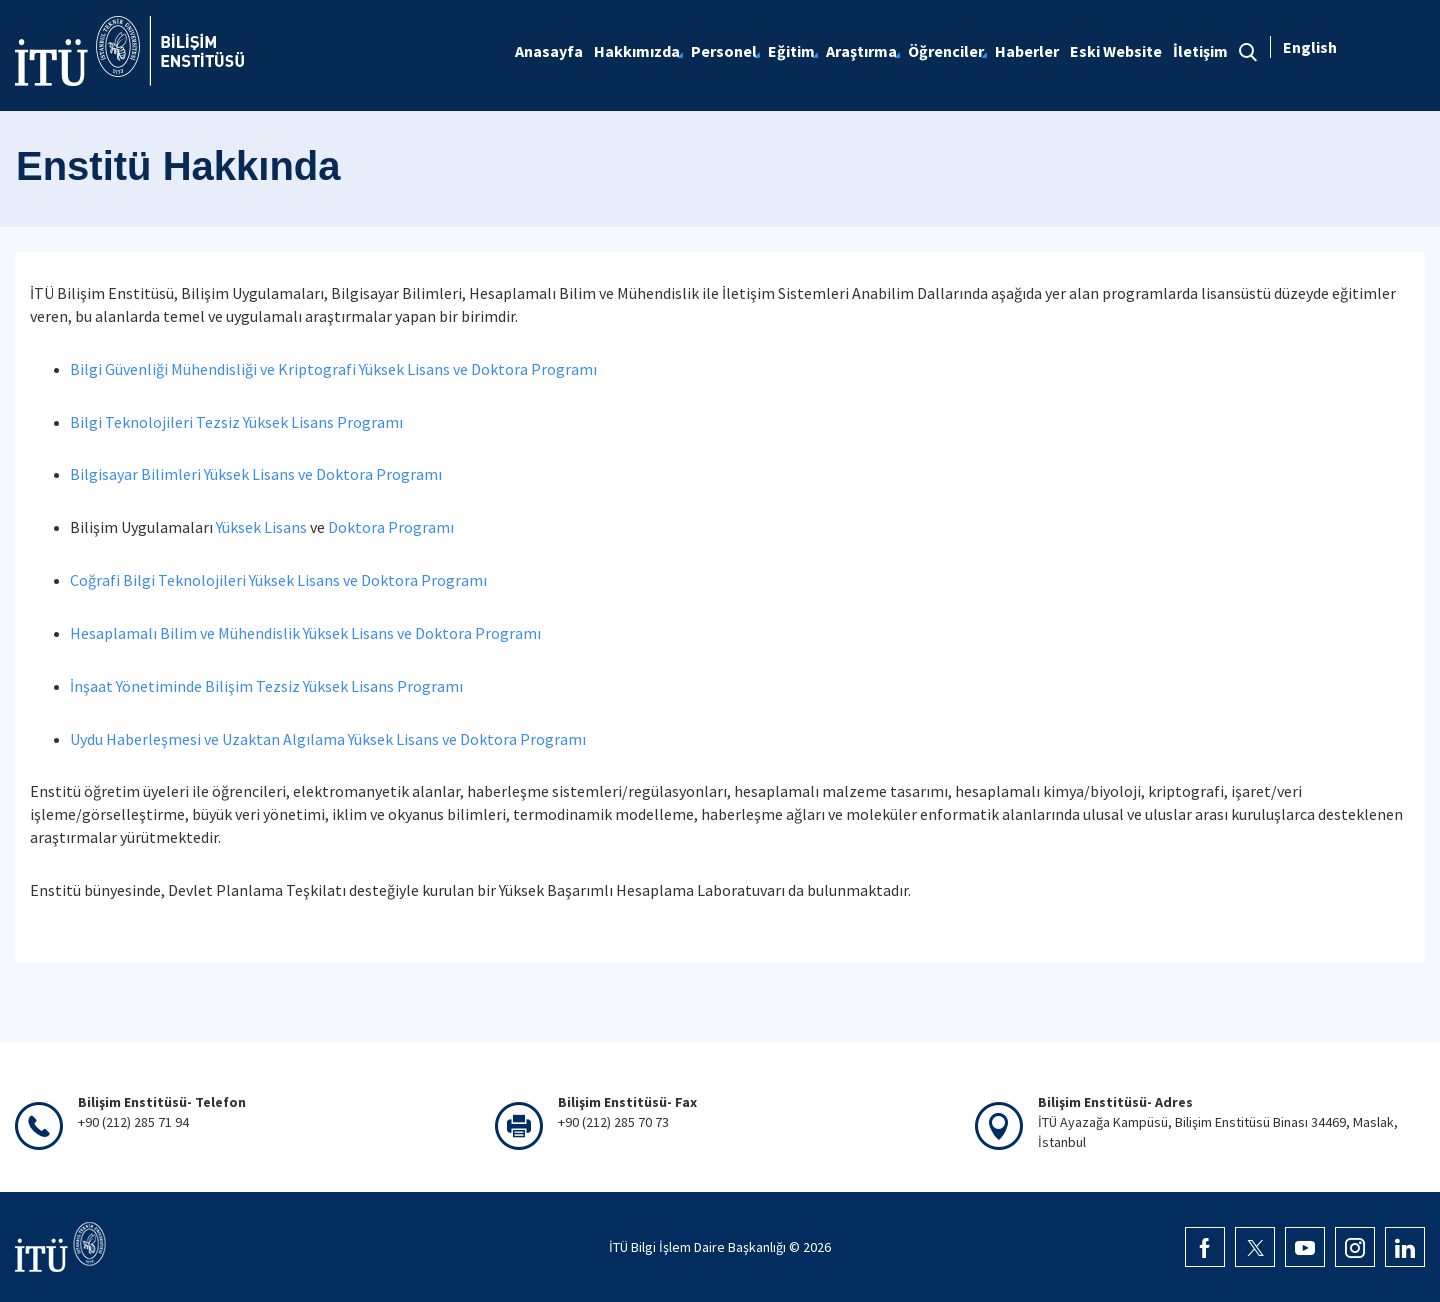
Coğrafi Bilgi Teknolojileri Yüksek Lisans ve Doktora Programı (278, 580)
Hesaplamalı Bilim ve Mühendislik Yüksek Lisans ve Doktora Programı (305, 633)
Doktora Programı (391, 527)
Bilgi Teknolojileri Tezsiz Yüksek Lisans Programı (236, 422)
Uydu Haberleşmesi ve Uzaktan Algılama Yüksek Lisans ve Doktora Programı (328, 739)
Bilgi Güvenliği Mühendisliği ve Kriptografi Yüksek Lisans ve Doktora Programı (333, 369)
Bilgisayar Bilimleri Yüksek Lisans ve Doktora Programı (256, 474)
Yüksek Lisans (261, 527)
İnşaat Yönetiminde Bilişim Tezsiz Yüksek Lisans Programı (266, 686)
